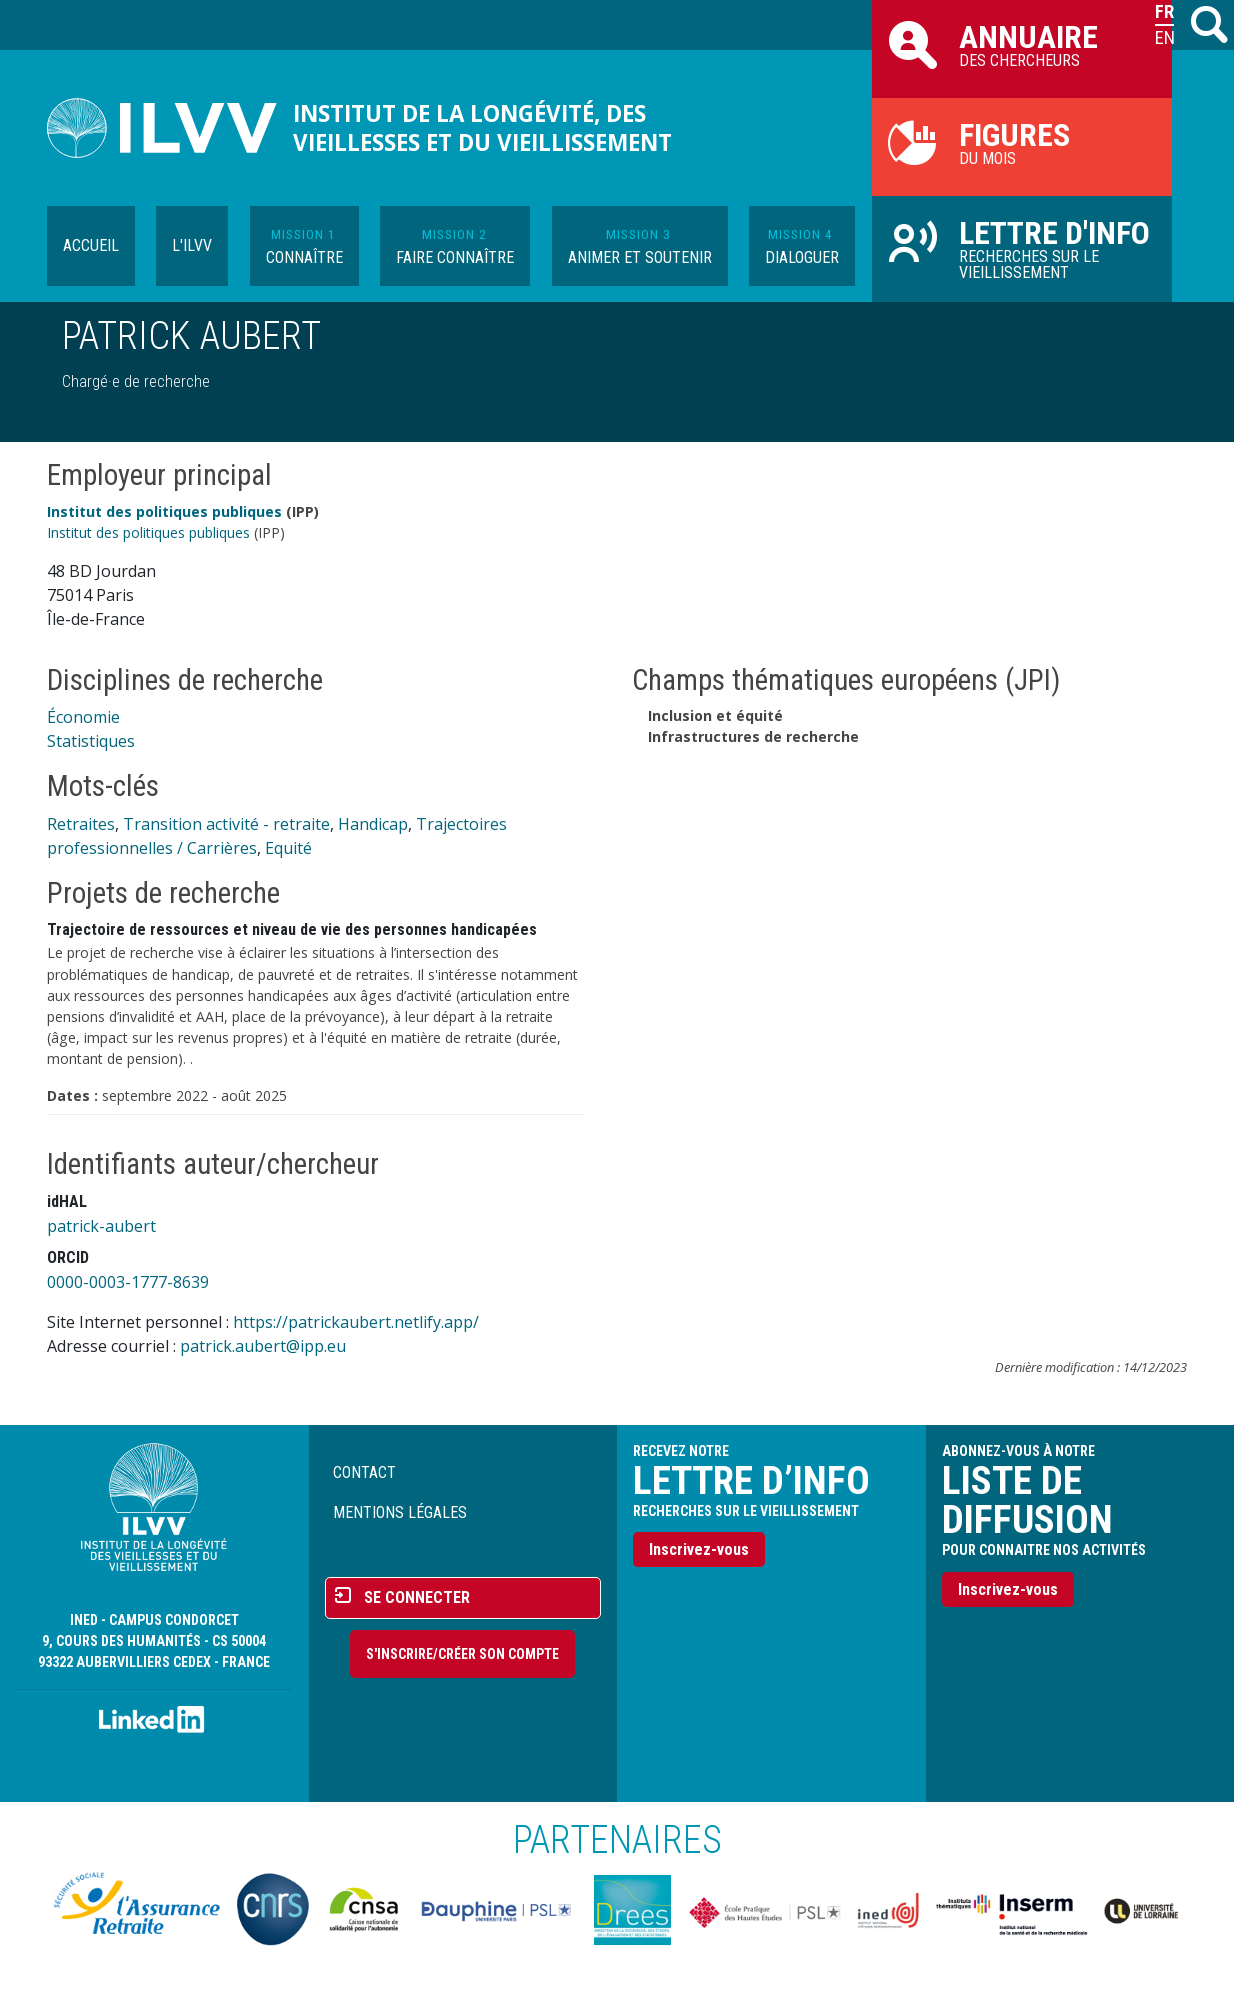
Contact (364, 1472)
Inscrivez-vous (699, 1549)
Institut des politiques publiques (164, 511)
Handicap (373, 824)
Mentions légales (400, 1512)
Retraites (81, 824)
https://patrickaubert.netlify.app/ (356, 1322)
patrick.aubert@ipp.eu (263, 1346)
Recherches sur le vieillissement (1022, 248)
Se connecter (417, 1597)
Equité (288, 848)
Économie (83, 717)
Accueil (91, 245)
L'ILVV (192, 245)
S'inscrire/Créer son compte (462, 1654)
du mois (1022, 142)
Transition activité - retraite (226, 824)
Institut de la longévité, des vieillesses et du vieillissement (482, 128)
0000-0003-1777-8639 (128, 1282)
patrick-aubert (101, 1226)
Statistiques (91, 741)
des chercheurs (1022, 44)
